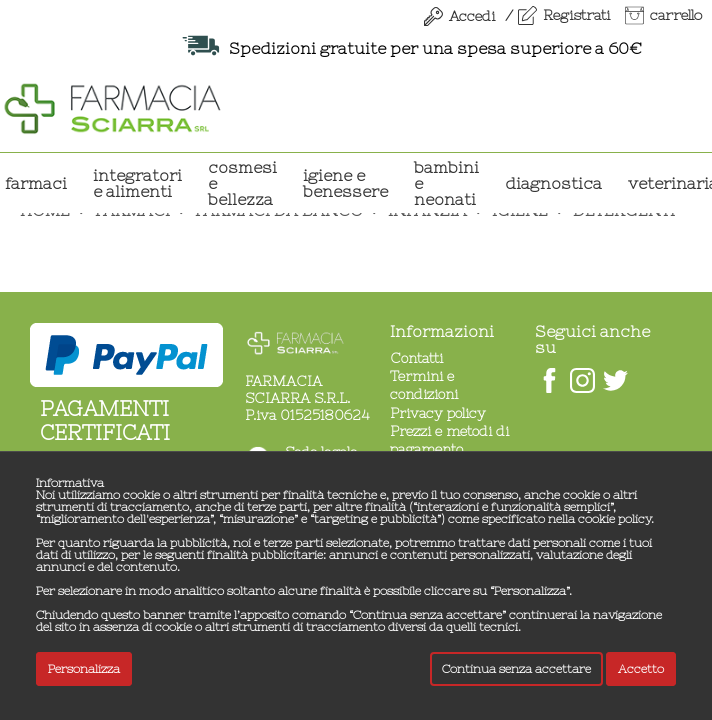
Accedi (472, 16)
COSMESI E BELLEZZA (242, 183)
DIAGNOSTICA (553, 183)
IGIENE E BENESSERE (345, 183)
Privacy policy (438, 413)
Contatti (416, 358)
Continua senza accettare (516, 669)
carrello (676, 15)
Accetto (641, 669)
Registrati (576, 15)
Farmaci (36, 183)
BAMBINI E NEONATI (446, 183)
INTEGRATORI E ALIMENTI (137, 183)
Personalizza (84, 669)
